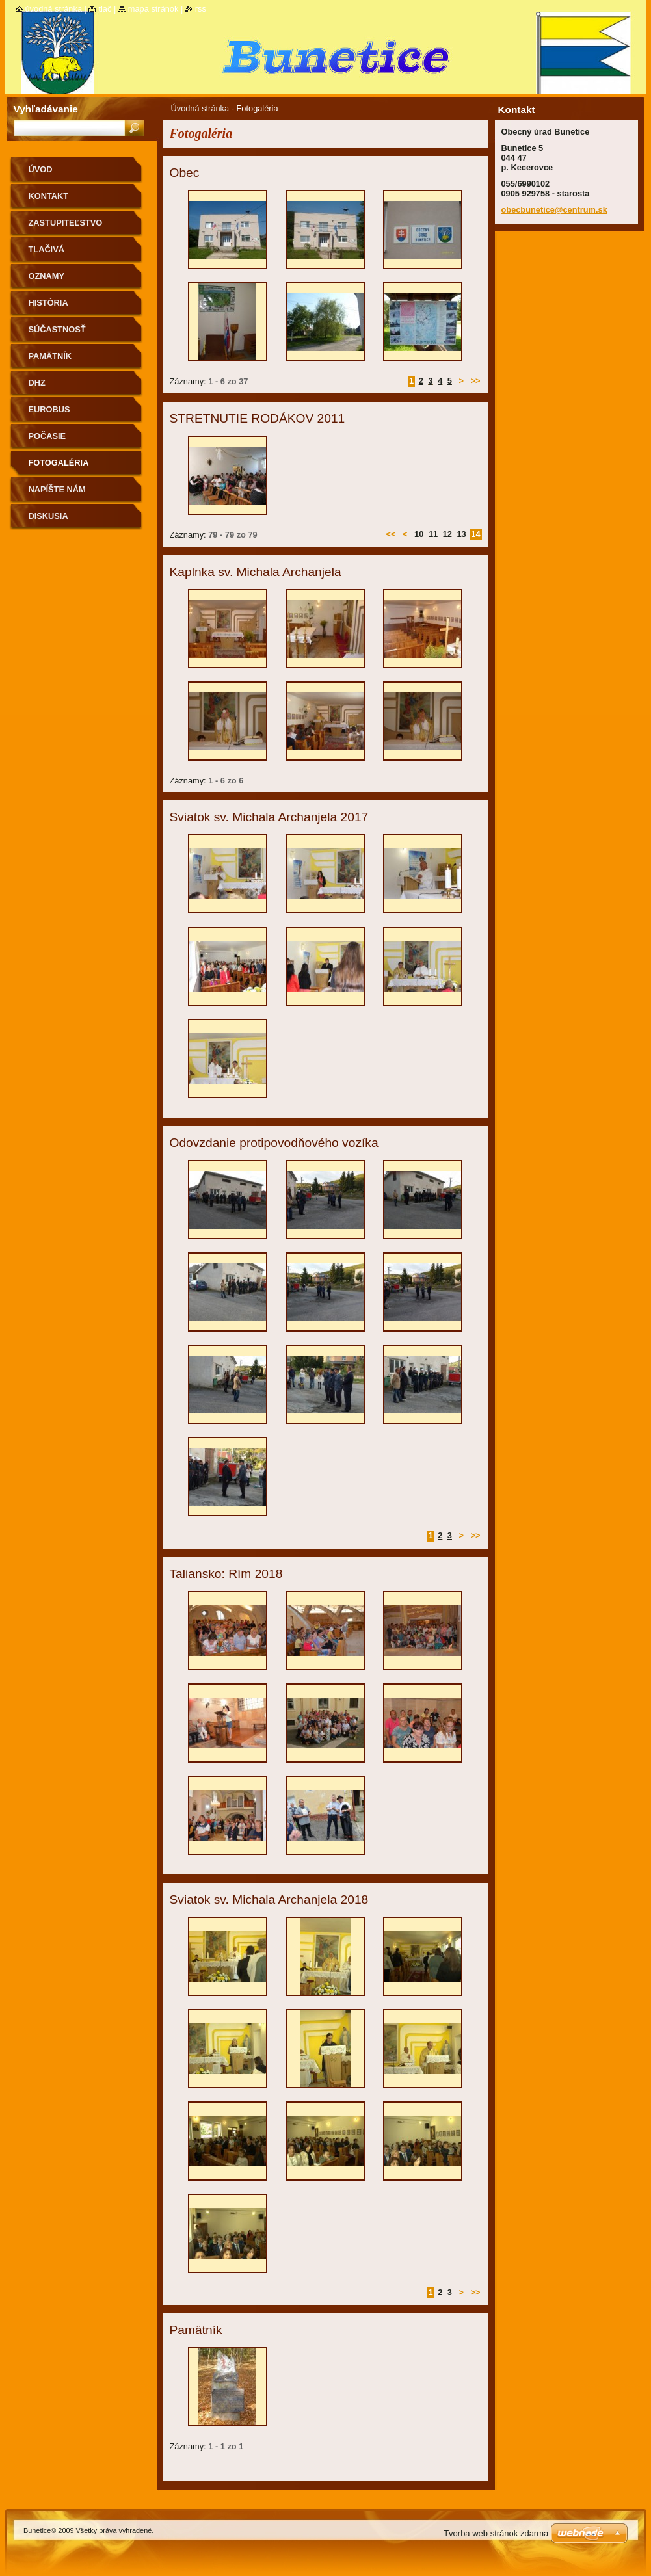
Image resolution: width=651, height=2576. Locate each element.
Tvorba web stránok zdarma (496, 2533)
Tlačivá (46, 249)
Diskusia (48, 516)
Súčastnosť (57, 329)
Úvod (41, 169)
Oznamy (46, 276)
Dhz (37, 383)
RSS (200, 9)
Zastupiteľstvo (66, 223)
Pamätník (50, 356)
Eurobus (49, 409)
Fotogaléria (59, 462)
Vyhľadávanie (46, 108)
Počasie (47, 436)
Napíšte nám (57, 489)
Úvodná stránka (200, 108)
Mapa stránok (153, 9)
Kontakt (49, 196)
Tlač (104, 9)
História (48, 303)
